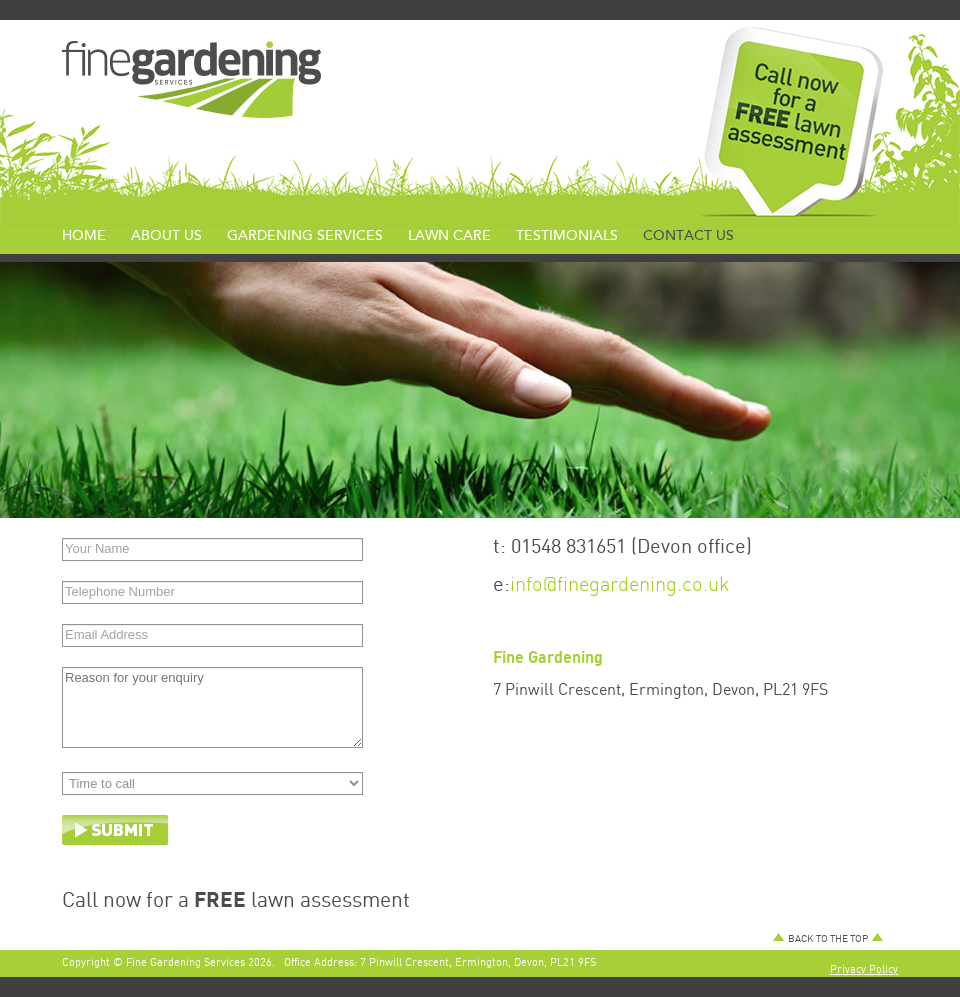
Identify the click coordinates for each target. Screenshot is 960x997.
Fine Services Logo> (191, 80)
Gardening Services (305, 235)
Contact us (688, 235)
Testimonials (567, 235)
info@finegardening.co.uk (620, 583)
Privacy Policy (864, 969)
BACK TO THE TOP (828, 938)
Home (84, 235)
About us (166, 235)
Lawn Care (449, 235)
